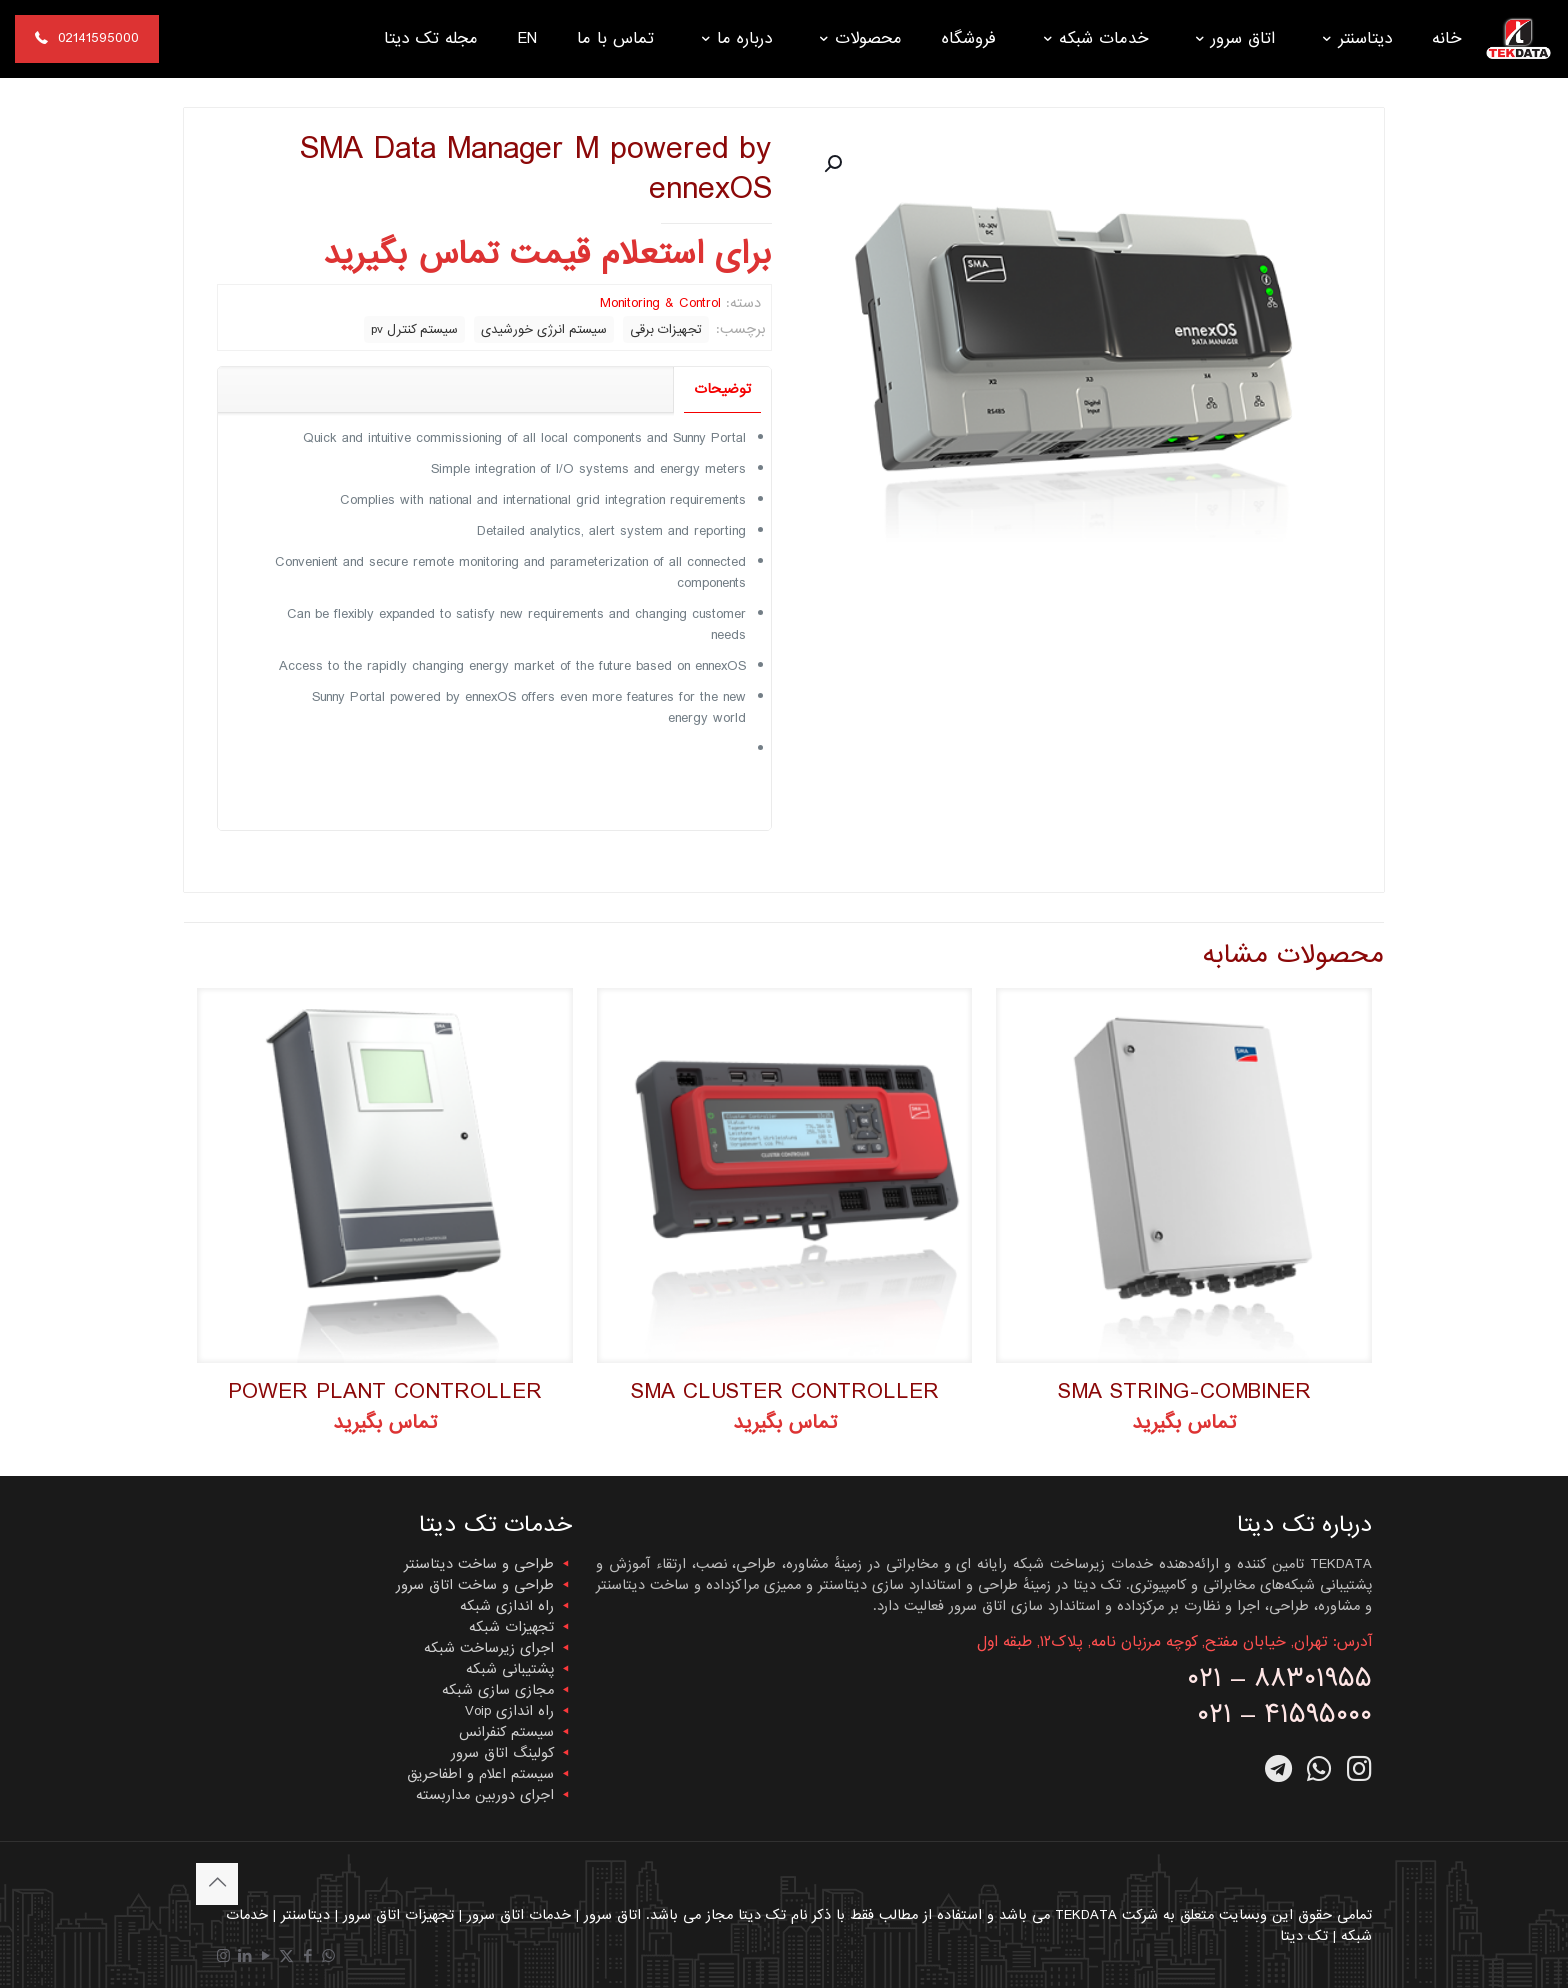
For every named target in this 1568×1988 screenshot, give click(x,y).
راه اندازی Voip (509, 1711)
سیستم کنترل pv (414, 329)
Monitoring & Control (660, 303)
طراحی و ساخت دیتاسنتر (479, 1564)
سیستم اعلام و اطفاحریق (480, 1774)
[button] (831, 164)
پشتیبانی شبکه (510, 1669)
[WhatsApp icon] (328, 1956)
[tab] (722, 389)
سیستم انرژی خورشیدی (544, 329)
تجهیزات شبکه (511, 1627)
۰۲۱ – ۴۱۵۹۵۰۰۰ (1284, 1714)
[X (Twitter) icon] (286, 1956)
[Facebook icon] (307, 1956)
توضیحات (722, 389)
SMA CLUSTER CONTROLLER (785, 1391)
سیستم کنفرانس (506, 1732)
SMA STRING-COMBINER (1184, 1391)
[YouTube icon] (265, 1956)
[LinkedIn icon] (244, 1956)
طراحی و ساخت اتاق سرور (475, 1585)
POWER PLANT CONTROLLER (385, 1391)
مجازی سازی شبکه (498, 1690)
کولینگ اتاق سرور (502, 1753)
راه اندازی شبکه (507, 1606)
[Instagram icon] (223, 1956)
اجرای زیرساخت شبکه (489, 1648)
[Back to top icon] (217, 1884)
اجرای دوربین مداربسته (485, 1795)
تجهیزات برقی (666, 329)
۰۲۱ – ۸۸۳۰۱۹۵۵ (1279, 1678)
